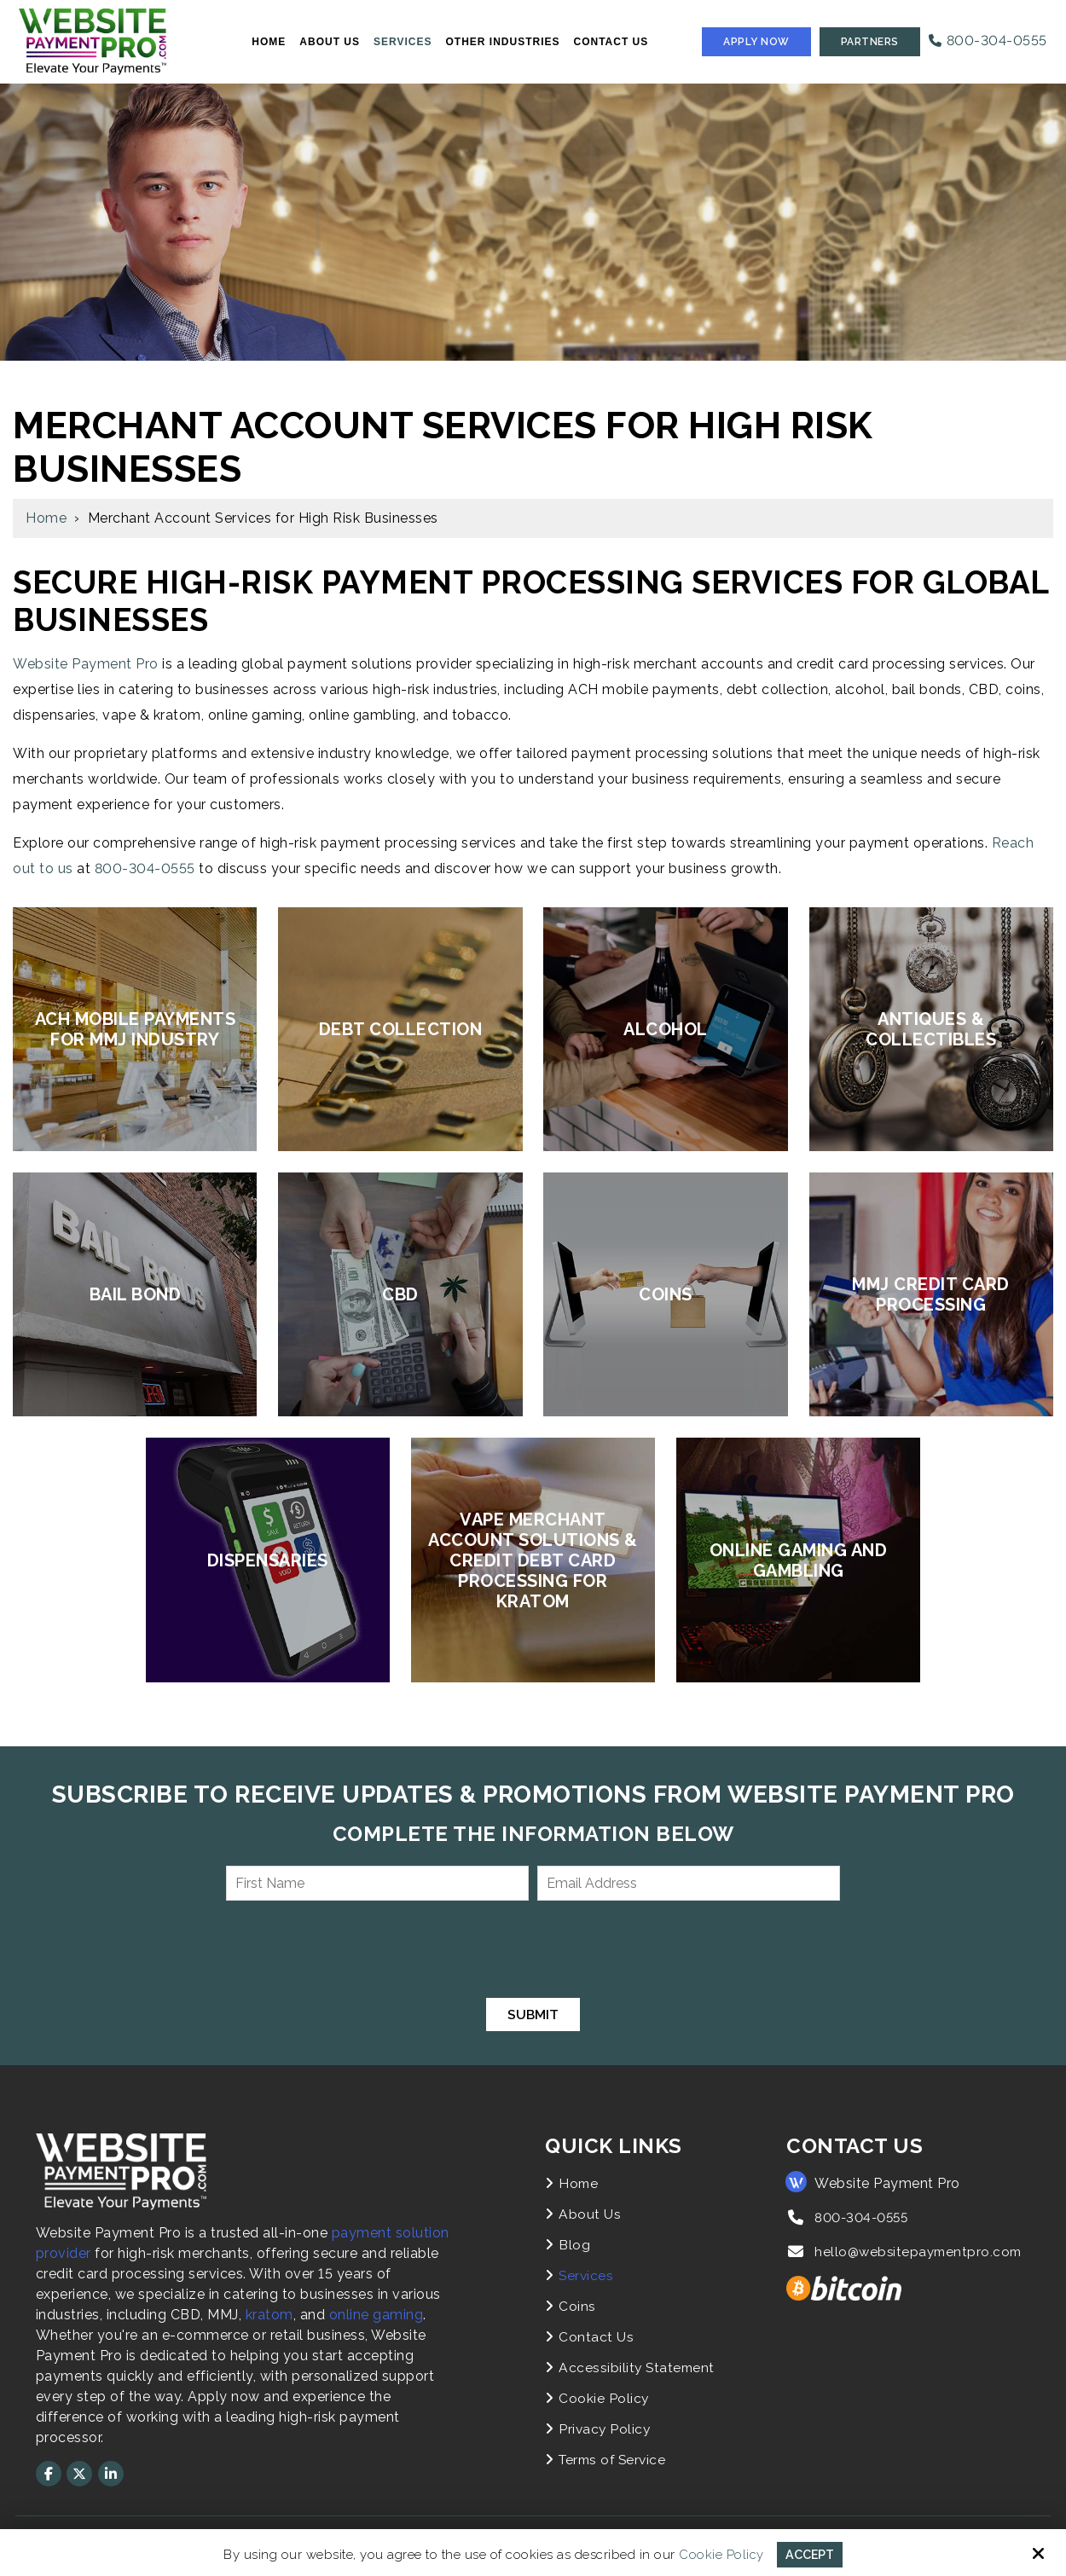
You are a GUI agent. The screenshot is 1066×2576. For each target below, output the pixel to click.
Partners (870, 42)
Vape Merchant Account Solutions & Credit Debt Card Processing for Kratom (533, 1560)
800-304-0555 (988, 40)
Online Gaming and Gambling (799, 1560)
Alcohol (665, 1029)
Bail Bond (136, 1294)
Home (46, 518)
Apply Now (756, 42)
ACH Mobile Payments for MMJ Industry (135, 1029)
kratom (269, 2315)
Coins (665, 1294)
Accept (810, 2554)
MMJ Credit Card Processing (931, 1294)
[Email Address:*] (688, 1883)
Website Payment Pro (86, 664)
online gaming (376, 2315)
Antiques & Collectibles (931, 1029)
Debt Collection (401, 1029)
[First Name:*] (377, 1883)
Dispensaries (267, 1560)
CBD (400, 1294)
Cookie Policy (719, 2554)
